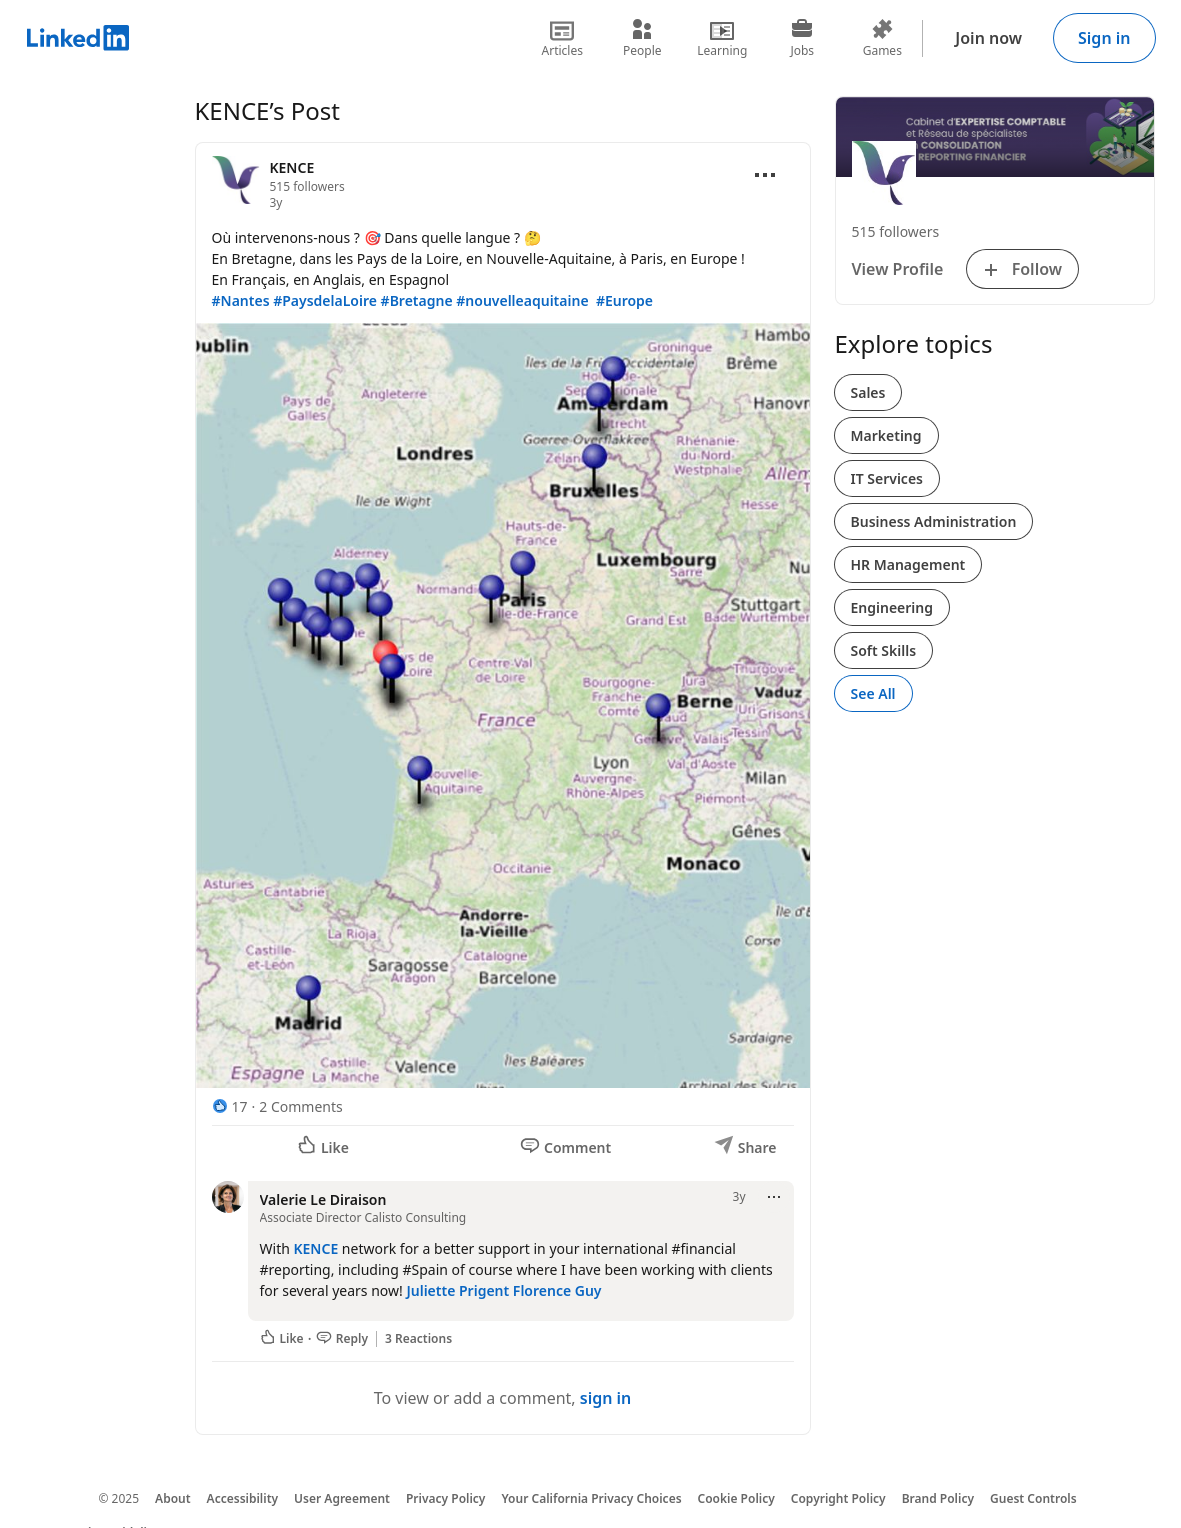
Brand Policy (938, 1498)
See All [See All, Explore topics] (873, 693)
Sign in (1104, 38)
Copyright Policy (838, 1498)
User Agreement (342, 1498)
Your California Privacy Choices (591, 1498)
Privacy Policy (445, 1498)
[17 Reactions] (230, 1106)
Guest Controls (1033, 1498)
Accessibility (243, 1498)
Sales (868, 392)
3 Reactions (418, 1339)
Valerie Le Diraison (323, 1199)
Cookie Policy (736, 1498)
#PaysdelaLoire (325, 300)
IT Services (887, 478)
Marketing (886, 435)
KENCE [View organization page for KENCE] (292, 167)
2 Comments (300, 1106)
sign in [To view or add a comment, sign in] (606, 1398)
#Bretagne (417, 300)
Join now (988, 38)
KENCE (315, 1248)
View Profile (898, 269)
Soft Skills (884, 650)
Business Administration (934, 521)
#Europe (624, 300)
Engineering (892, 607)
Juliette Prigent (457, 1290)
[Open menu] (765, 175)
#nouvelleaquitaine (522, 300)
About (173, 1498)
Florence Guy (557, 1290)
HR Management (908, 564)
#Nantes (241, 300)
